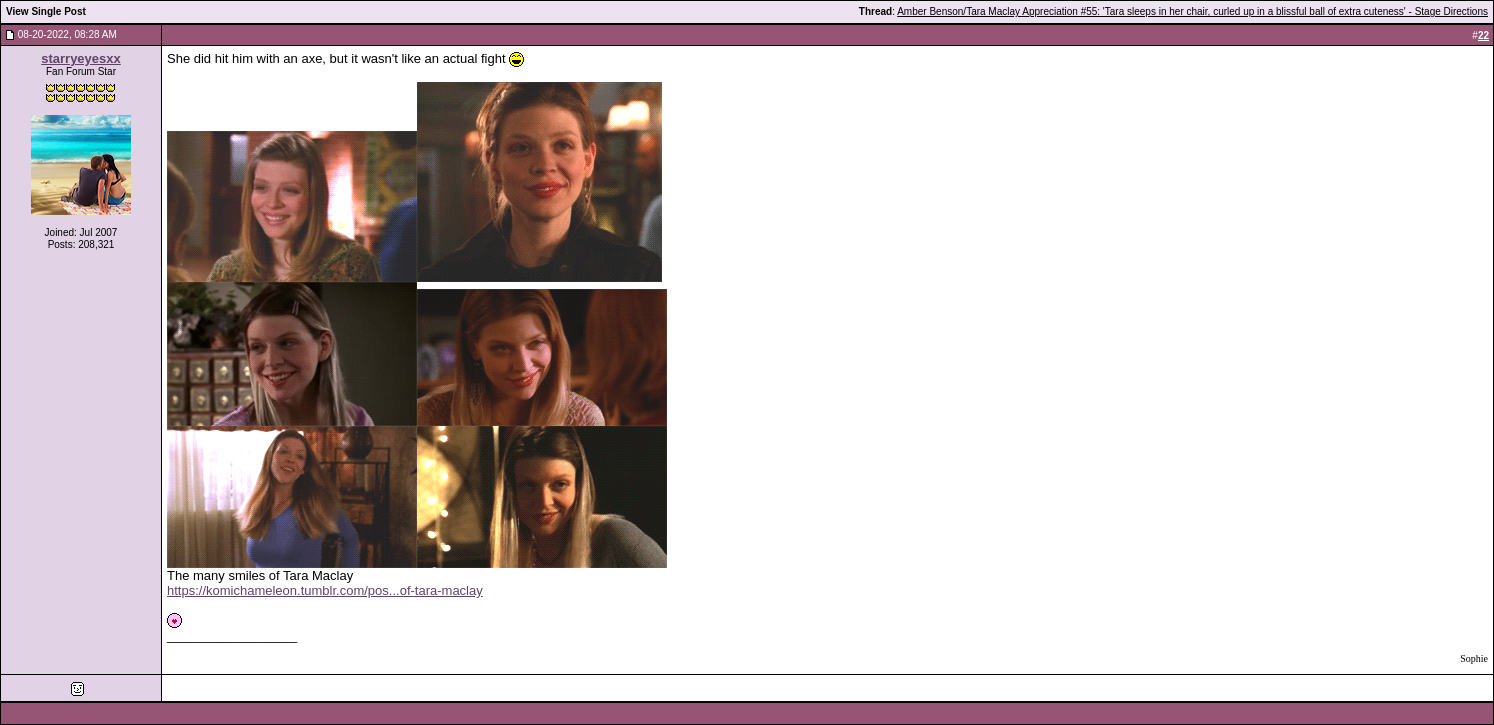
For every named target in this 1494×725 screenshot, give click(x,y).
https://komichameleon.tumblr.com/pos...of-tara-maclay (325, 590)
